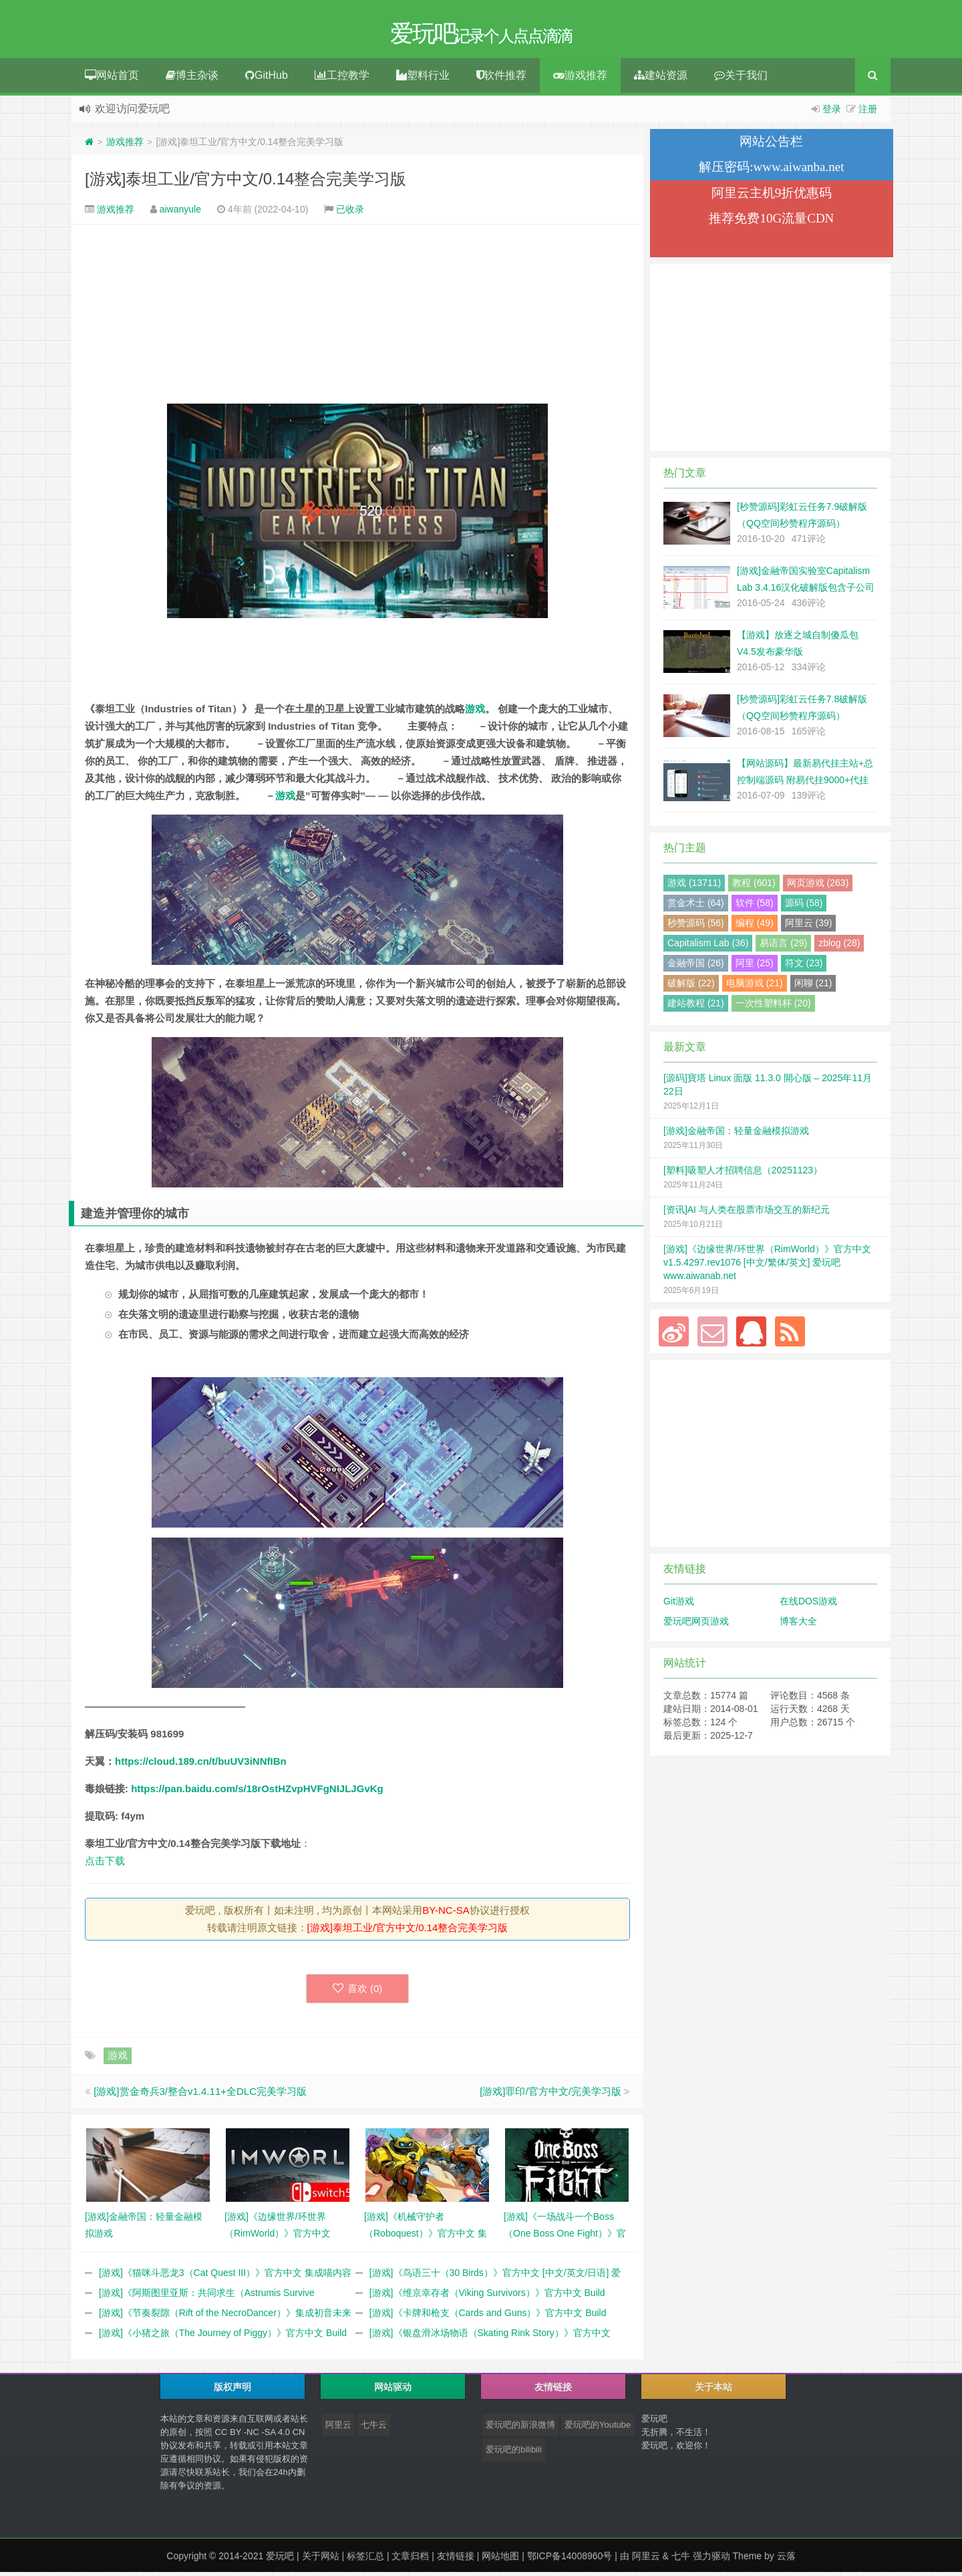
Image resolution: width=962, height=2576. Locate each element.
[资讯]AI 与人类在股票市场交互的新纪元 (746, 1213)
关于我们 (741, 79)
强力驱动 (711, 2560)
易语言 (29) (783, 947)
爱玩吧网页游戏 (696, 1625)
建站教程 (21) (695, 1007)
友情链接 (455, 2560)
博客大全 (798, 1625)
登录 (831, 113)
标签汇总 (365, 2560)
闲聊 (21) (813, 987)
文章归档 (410, 2560)
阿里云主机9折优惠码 (771, 197)
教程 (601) (754, 886)
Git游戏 (678, 1605)
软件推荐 (501, 79)
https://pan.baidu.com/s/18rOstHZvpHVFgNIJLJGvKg (257, 1792)
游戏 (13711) (694, 886)
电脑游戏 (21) (754, 987)
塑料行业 (423, 79)
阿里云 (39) (808, 926)
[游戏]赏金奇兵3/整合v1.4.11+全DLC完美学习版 (200, 2095)
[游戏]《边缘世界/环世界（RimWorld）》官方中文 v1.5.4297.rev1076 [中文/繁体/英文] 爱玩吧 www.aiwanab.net (767, 1266)
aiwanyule (180, 213)
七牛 (680, 2560)
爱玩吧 (280, 2560)
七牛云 (374, 2429)
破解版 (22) (691, 987)
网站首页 (112, 79)
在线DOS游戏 (808, 1605)
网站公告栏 (771, 145)
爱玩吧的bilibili (514, 2453)
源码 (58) (804, 906)
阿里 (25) (755, 967)
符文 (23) (804, 967)
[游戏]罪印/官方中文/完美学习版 (550, 2095)
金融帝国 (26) (695, 967)
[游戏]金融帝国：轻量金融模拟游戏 (736, 1134)
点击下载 (105, 1864)
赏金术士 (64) (695, 906)
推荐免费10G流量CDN (771, 222)
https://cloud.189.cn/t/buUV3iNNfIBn (201, 1765)
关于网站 (320, 2560)
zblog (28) (839, 947)
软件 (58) (755, 906)
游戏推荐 (580, 79)
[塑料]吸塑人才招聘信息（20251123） (742, 1174)
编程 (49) (755, 926)
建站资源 (660, 79)
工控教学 (342, 79)
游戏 (475, 712)
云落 (786, 2560)
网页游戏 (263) (818, 886)
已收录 (350, 213)
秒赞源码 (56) (695, 926)
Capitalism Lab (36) (707, 947)
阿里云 (338, 2429)
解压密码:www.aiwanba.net (771, 171)
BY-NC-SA (445, 1914)
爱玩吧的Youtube (598, 2429)
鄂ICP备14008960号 (570, 2560)
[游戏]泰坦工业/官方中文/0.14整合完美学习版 (245, 183)
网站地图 (500, 2560)
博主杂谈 (192, 79)
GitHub (266, 79)
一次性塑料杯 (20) (773, 1007)
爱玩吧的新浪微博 (520, 2429)
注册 (867, 113)
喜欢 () (358, 1992)
